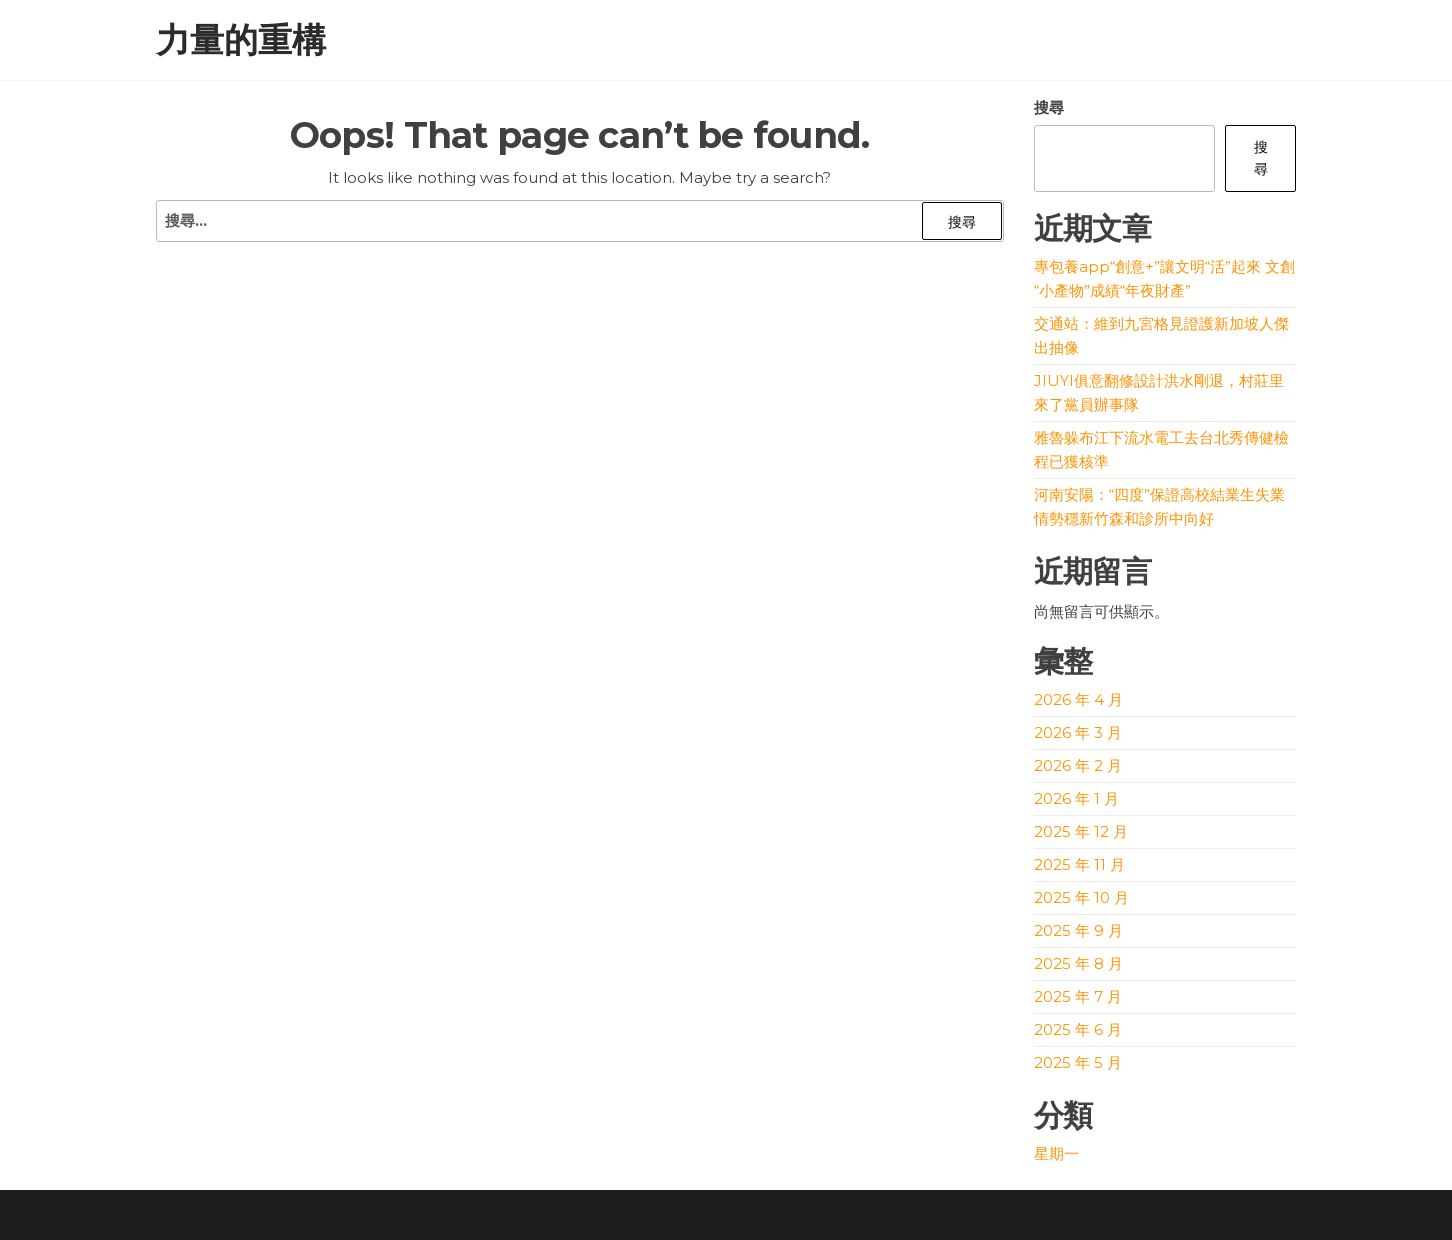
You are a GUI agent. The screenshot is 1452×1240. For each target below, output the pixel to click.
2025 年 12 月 (1081, 831)
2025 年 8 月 (1078, 963)
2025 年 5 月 (1078, 1062)
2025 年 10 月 (1081, 897)
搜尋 (1049, 107)
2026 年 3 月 (1078, 732)
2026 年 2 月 (1078, 765)
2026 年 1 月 (1076, 798)
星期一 (1056, 1153)
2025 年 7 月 (1078, 996)
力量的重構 (241, 40)
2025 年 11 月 (1079, 864)
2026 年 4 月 (1078, 699)
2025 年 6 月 (1078, 1029)
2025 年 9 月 (1078, 930)
